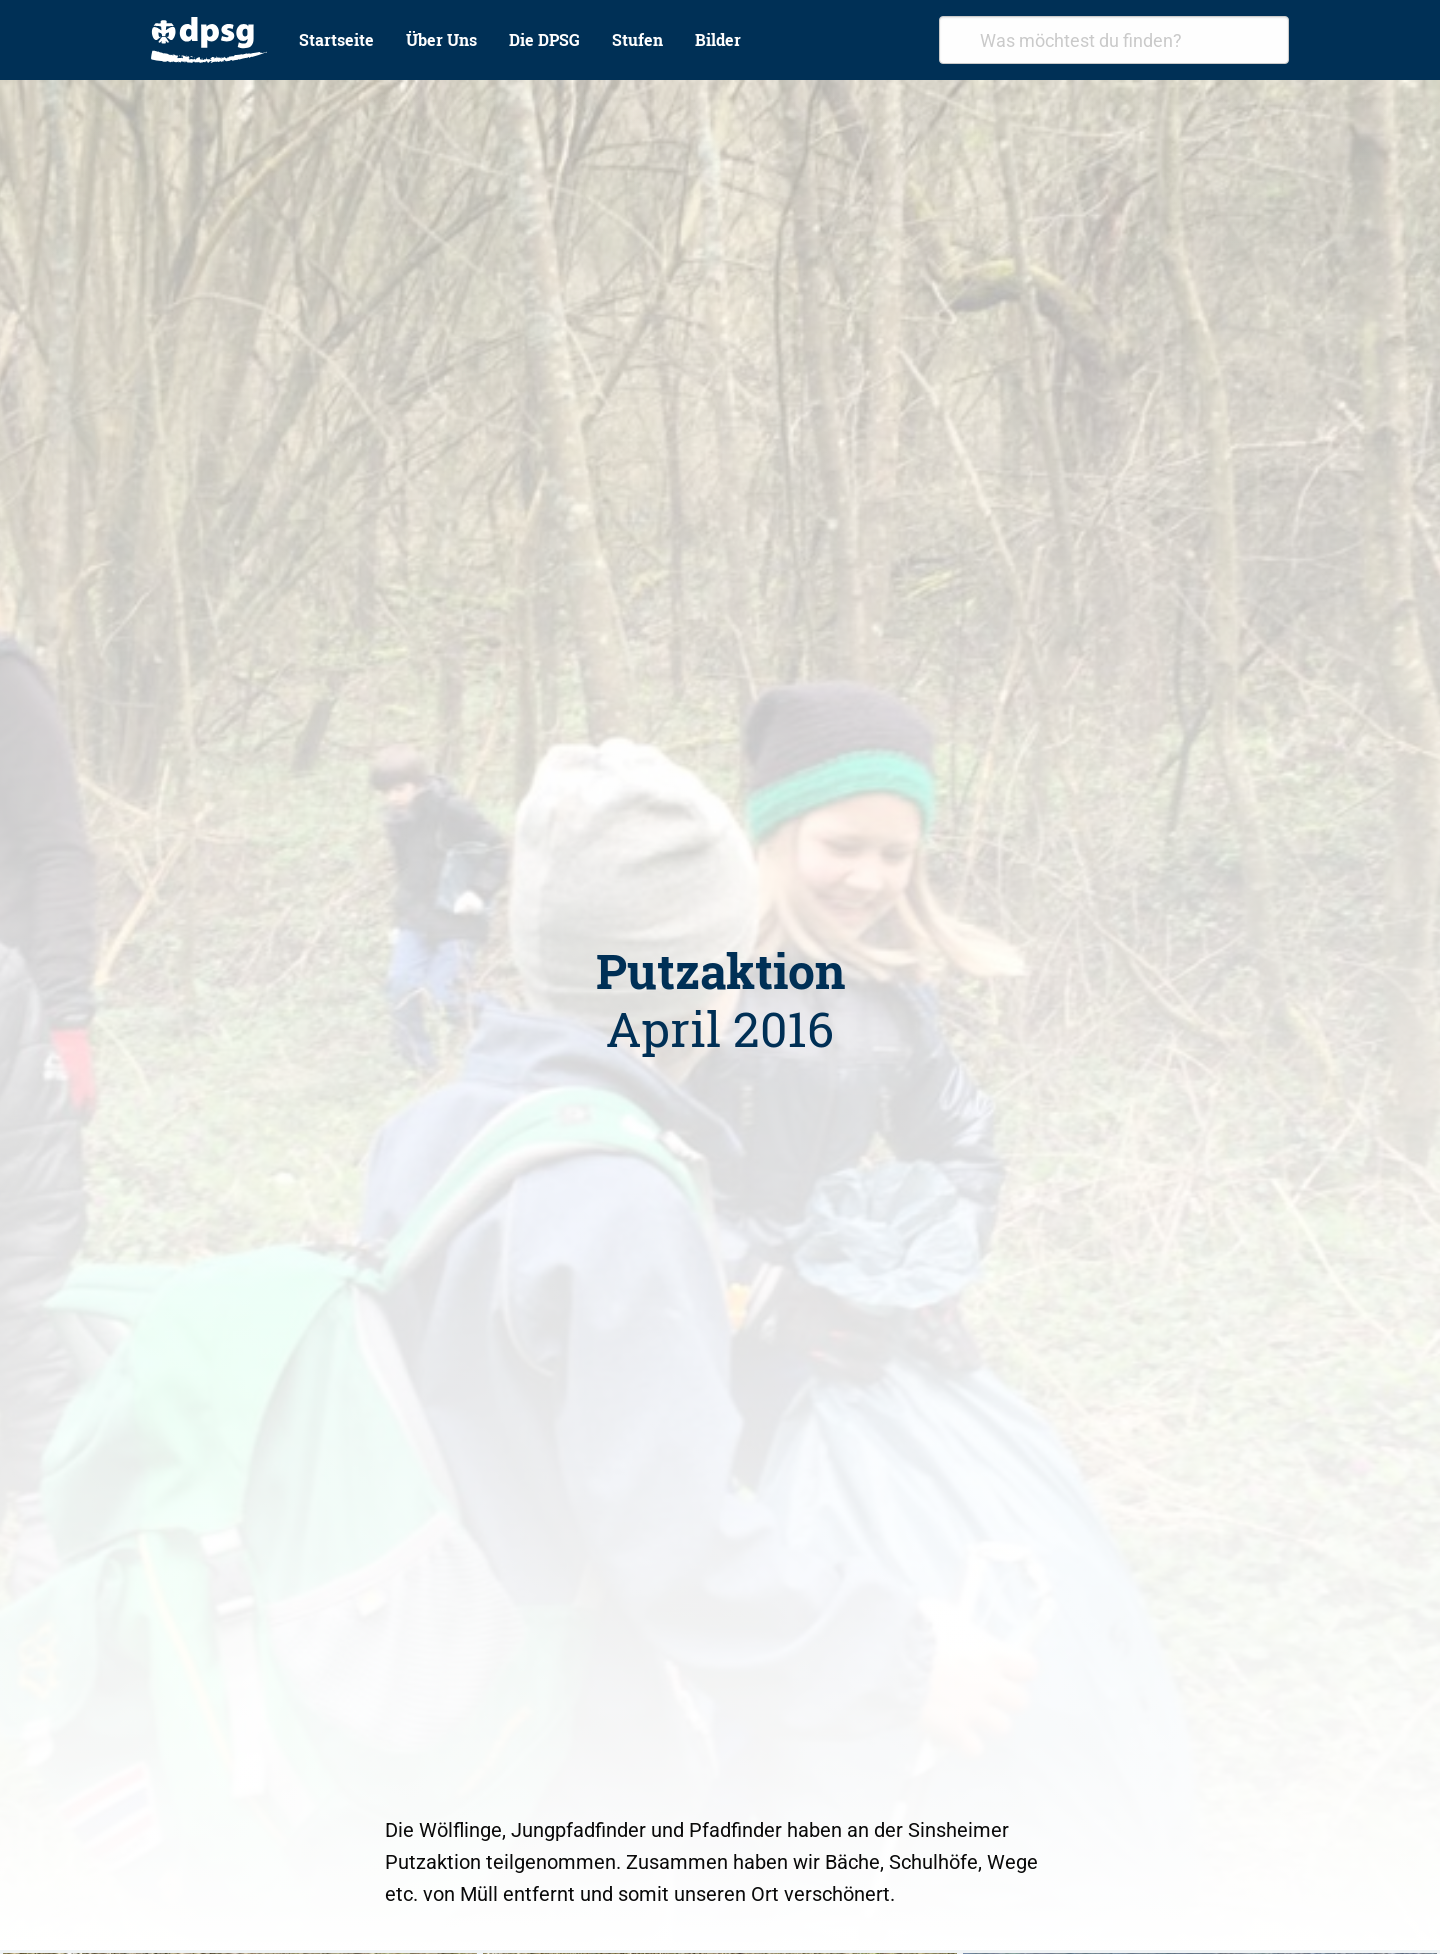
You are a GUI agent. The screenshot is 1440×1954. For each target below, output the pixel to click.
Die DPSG (544, 39)
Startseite (336, 39)
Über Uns (441, 39)
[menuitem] (209, 40)
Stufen (637, 39)
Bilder (718, 39)
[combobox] (1114, 40)
